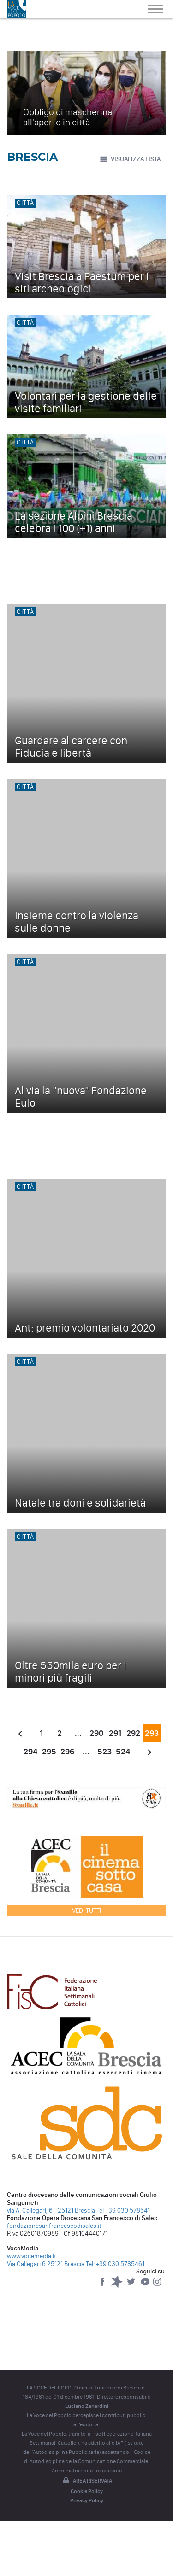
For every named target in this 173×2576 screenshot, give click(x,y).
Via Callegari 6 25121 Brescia (45, 2264)
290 (96, 1733)
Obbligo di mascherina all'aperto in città (67, 117)
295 (49, 1752)
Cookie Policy (87, 2491)
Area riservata (86, 2481)
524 (123, 1752)
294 (30, 1752)
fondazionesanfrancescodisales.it (54, 2226)
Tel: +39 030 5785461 (115, 2264)
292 (133, 1733)
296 (67, 1752)
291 (115, 1733)
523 (104, 1752)
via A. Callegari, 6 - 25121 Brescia (51, 2210)
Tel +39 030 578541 (123, 2210)
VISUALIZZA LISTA (130, 159)
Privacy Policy (86, 2500)
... (78, 1733)
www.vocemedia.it (31, 2256)
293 (152, 1733)
